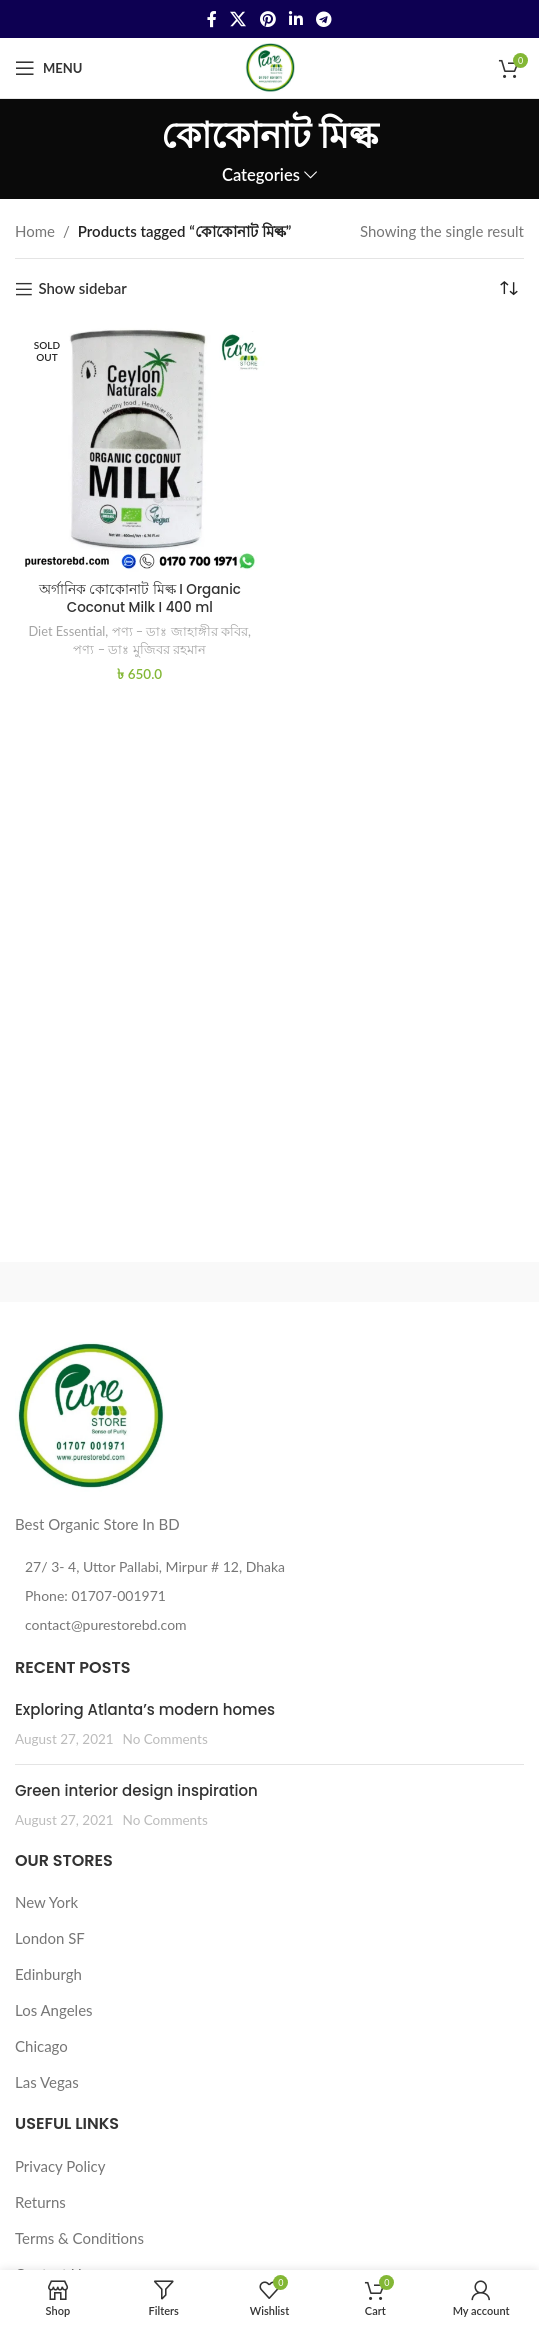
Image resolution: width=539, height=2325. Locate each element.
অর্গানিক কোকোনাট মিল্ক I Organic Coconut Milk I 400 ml (140, 599)
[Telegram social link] (323, 19)
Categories (261, 175)
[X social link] (238, 19)
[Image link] (90, 1414)
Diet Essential (67, 631)
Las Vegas (47, 2082)
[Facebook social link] (211, 19)
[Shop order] (509, 289)
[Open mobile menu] (48, 68)
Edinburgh (48, 1974)
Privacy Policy (60, 2166)
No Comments (165, 1739)
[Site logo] (270, 66)
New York (46, 1902)
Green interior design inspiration (136, 1790)
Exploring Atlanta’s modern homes (145, 1709)
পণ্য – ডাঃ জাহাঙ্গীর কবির (180, 631)
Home (35, 231)
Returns (40, 2202)
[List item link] (269, 1596)
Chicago (41, 2046)
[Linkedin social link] (295, 19)
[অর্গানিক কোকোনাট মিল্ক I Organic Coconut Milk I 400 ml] (140, 449)
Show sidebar (82, 289)
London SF (50, 1938)
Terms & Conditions (79, 2238)
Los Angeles (54, 2010)
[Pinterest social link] (267, 19)
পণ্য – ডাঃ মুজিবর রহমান (139, 649)
